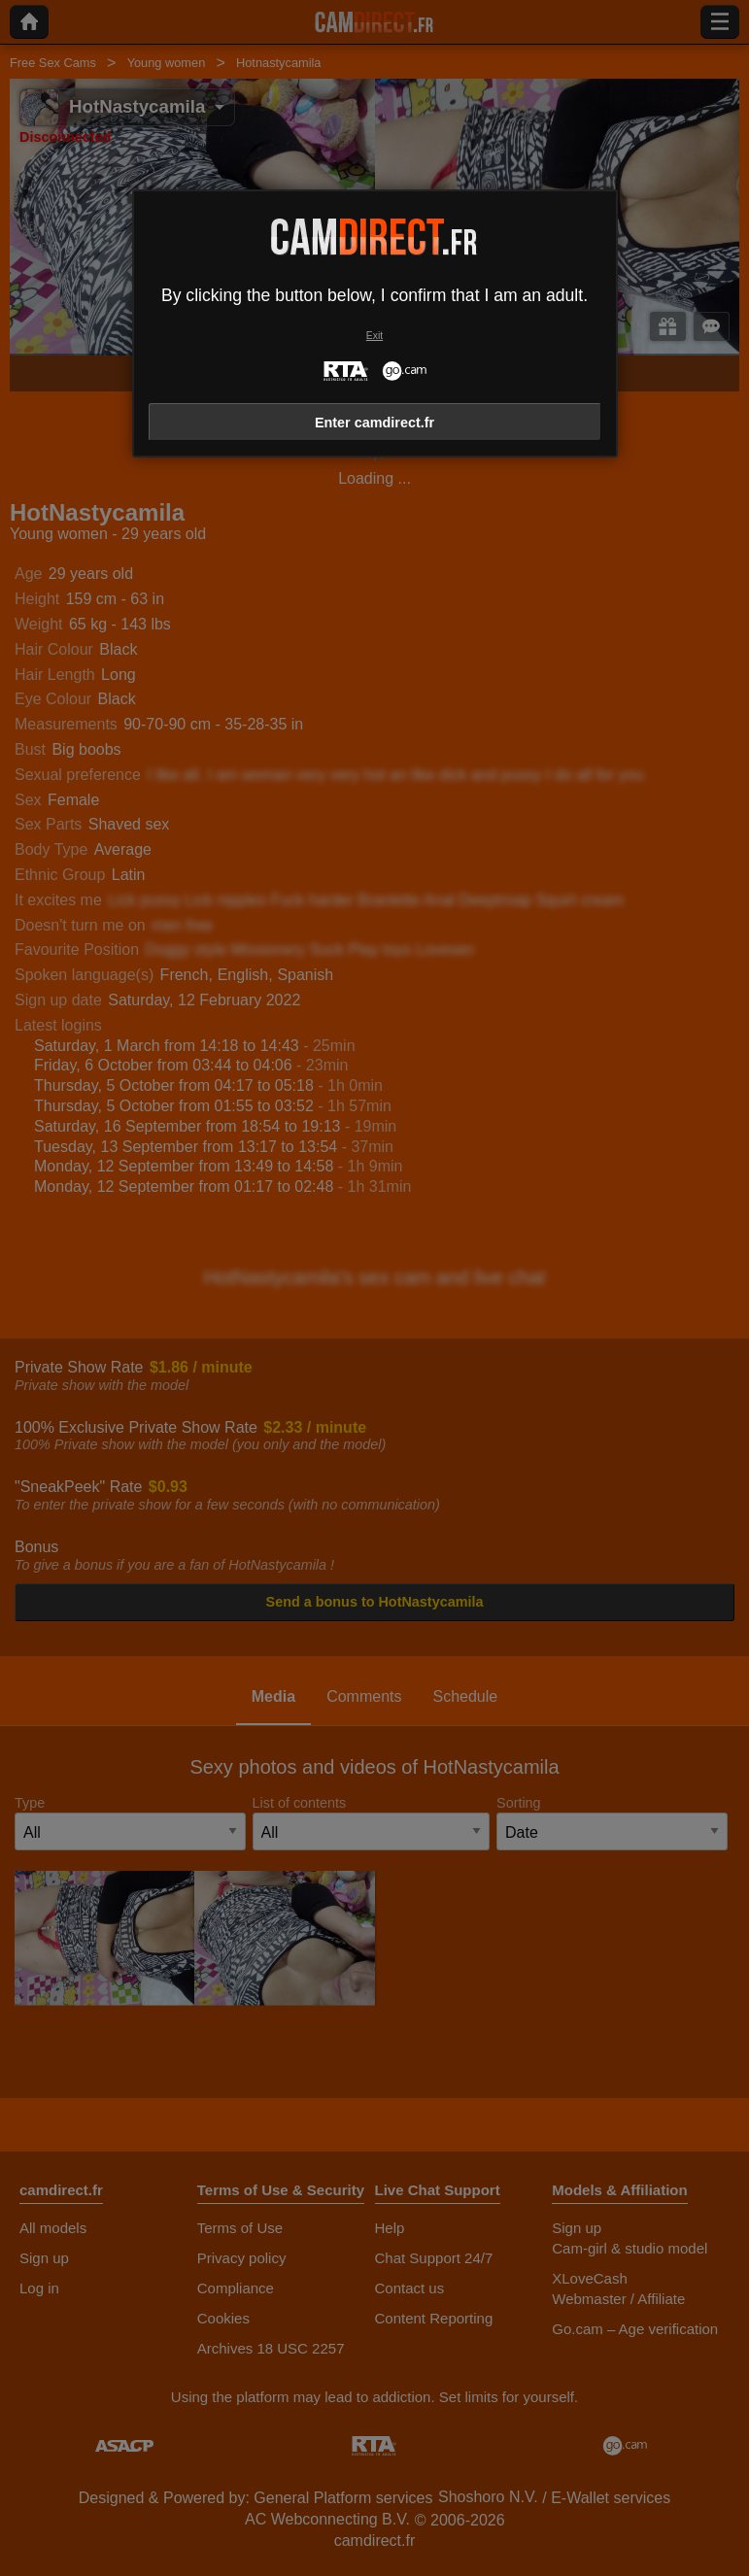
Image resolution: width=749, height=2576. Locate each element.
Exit (374, 335)
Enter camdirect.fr (374, 422)
